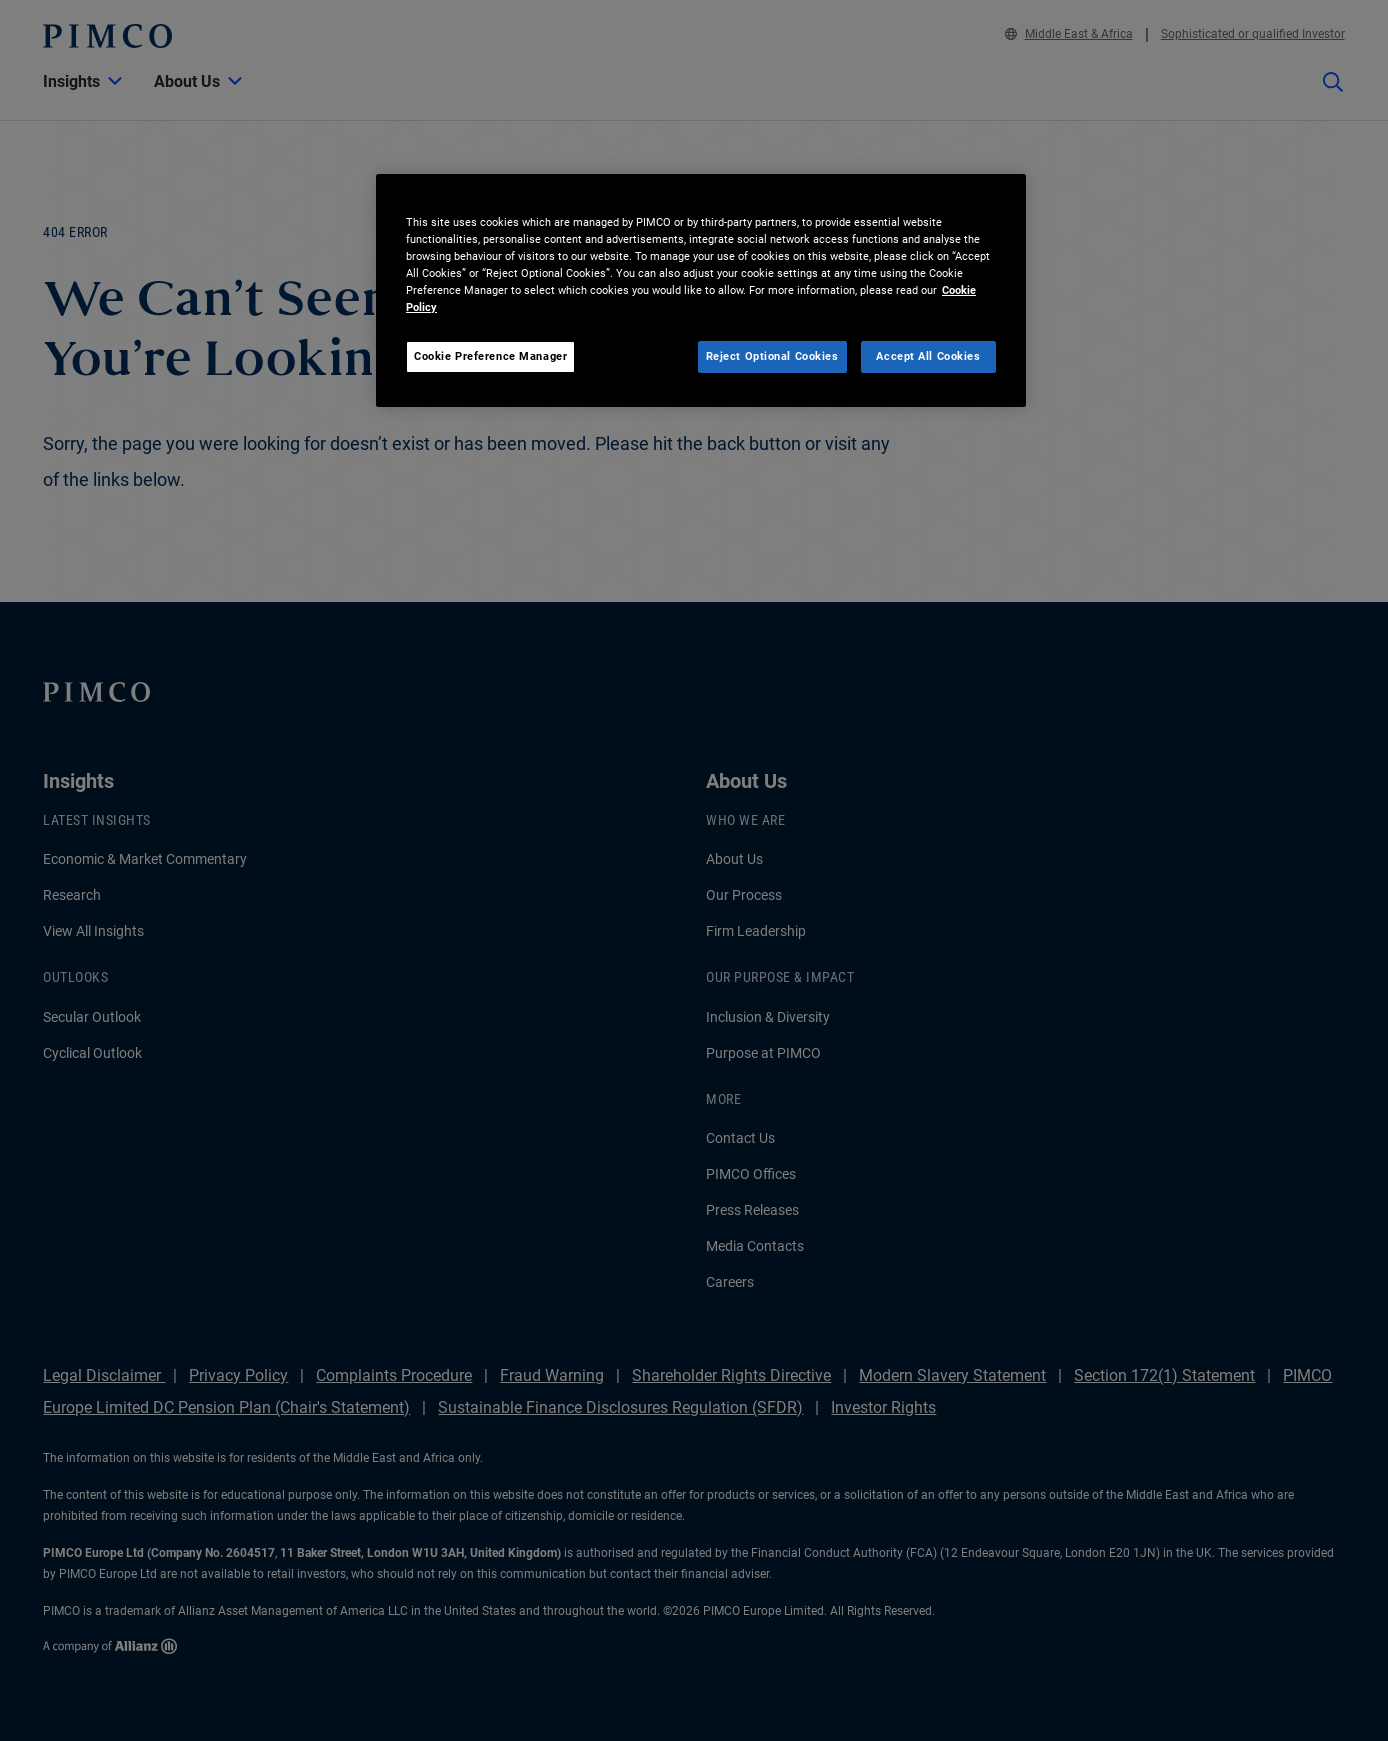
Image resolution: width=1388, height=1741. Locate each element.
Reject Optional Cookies (772, 356)
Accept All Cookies (928, 356)
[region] (701, 290)
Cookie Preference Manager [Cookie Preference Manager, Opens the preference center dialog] (490, 356)
